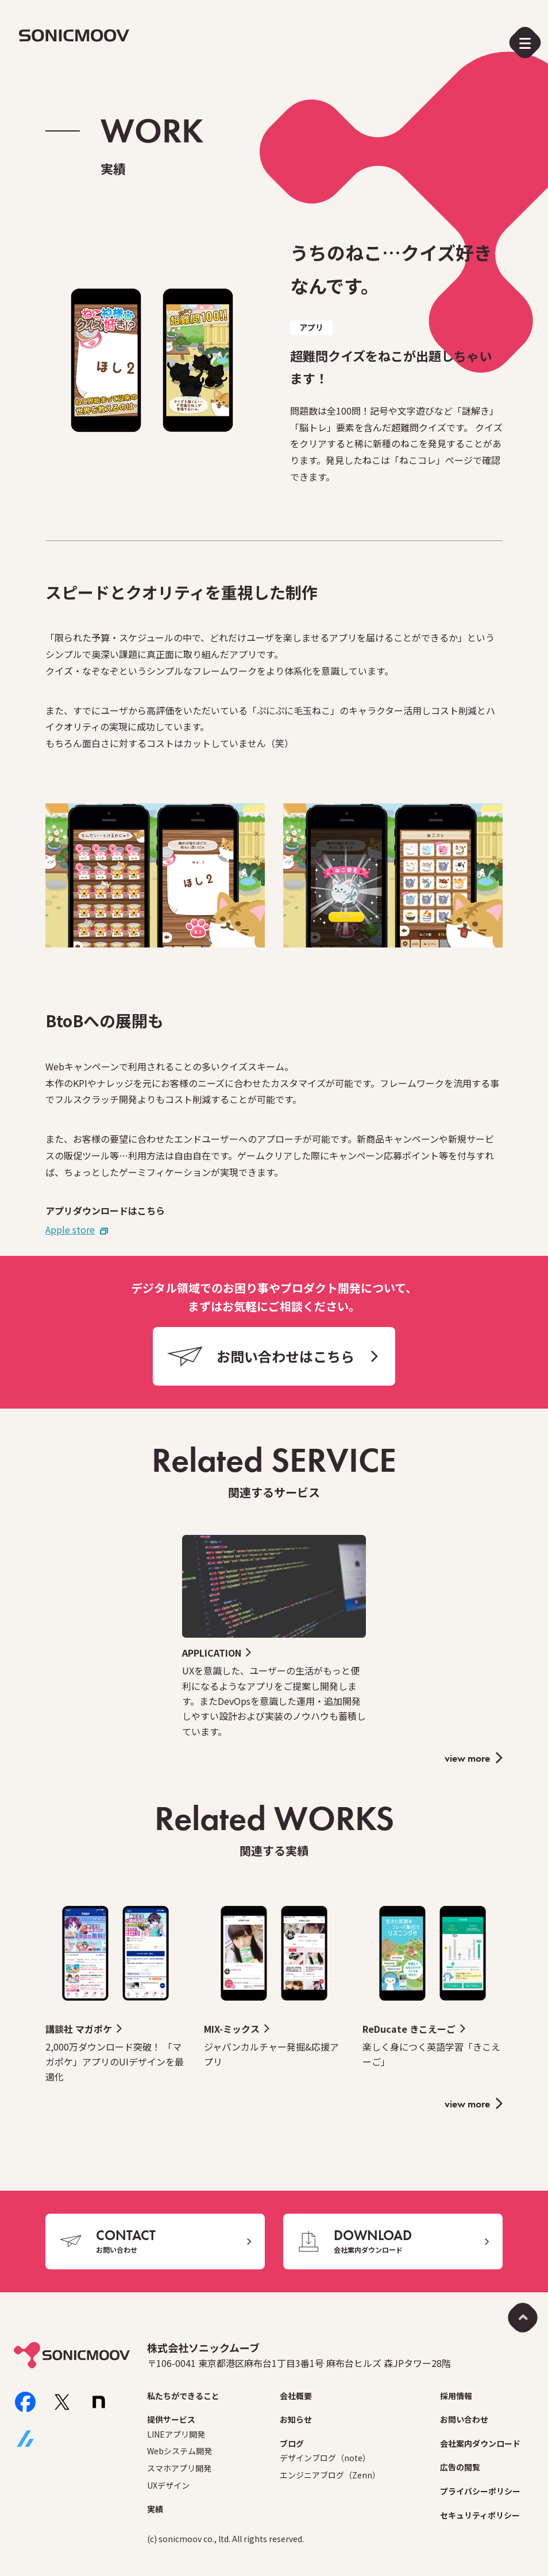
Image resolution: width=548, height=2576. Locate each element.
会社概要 (296, 2395)
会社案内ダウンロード (480, 2443)
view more (467, 1758)
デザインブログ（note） (325, 2457)
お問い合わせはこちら (285, 1356)
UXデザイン (168, 2485)
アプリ (311, 327)
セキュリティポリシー (480, 2515)
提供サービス (171, 2419)
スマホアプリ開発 (179, 2468)
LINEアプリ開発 (176, 2434)
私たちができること (183, 2395)
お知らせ (296, 2419)
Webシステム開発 (179, 2451)
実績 (155, 2509)
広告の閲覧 (460, 2467)
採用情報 (456, 2395)
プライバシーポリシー (480, 2491)
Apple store (70, 1229)
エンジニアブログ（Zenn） (330, 2475)
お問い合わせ (464, 2419)
